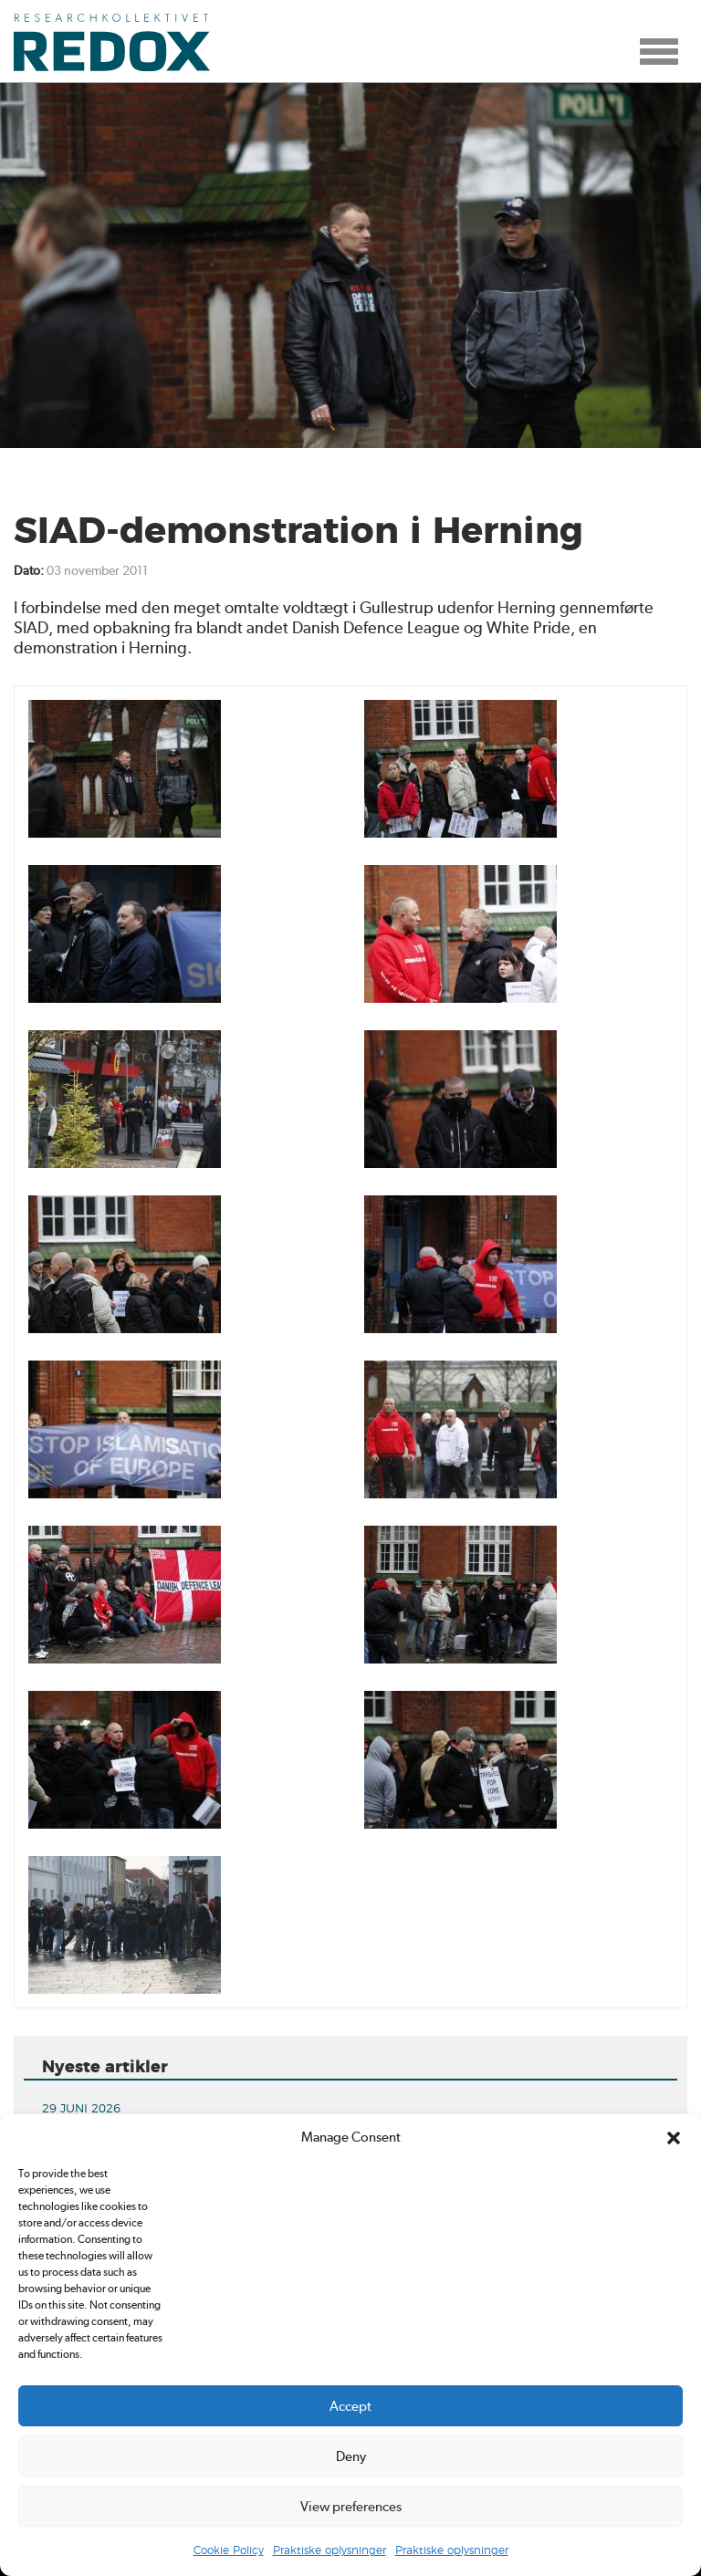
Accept (350, 2406)
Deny (351, 2456)
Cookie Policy (229, 2550)
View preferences (351, 2506)
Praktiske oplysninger (329, 2550)
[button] (673, 2138)
